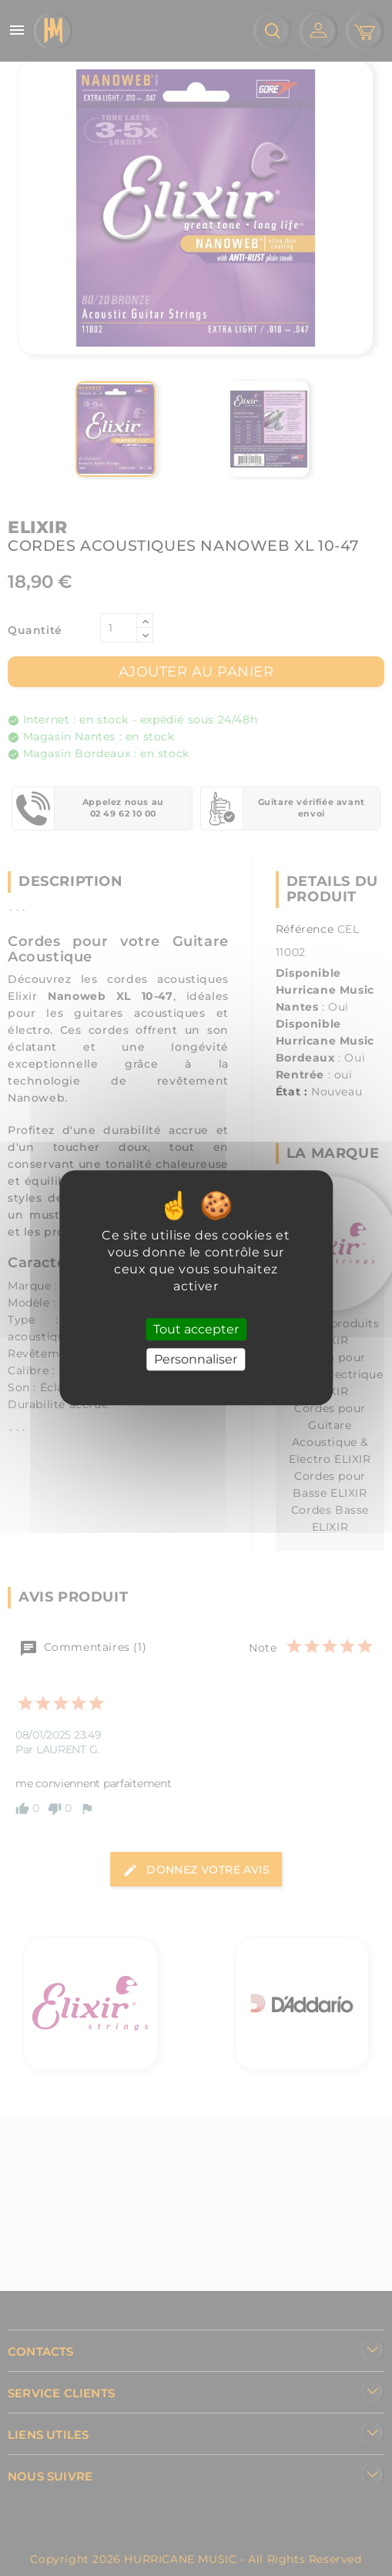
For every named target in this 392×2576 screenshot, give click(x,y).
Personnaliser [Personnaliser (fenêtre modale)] (195, 1360)
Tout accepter (196, 1329)
